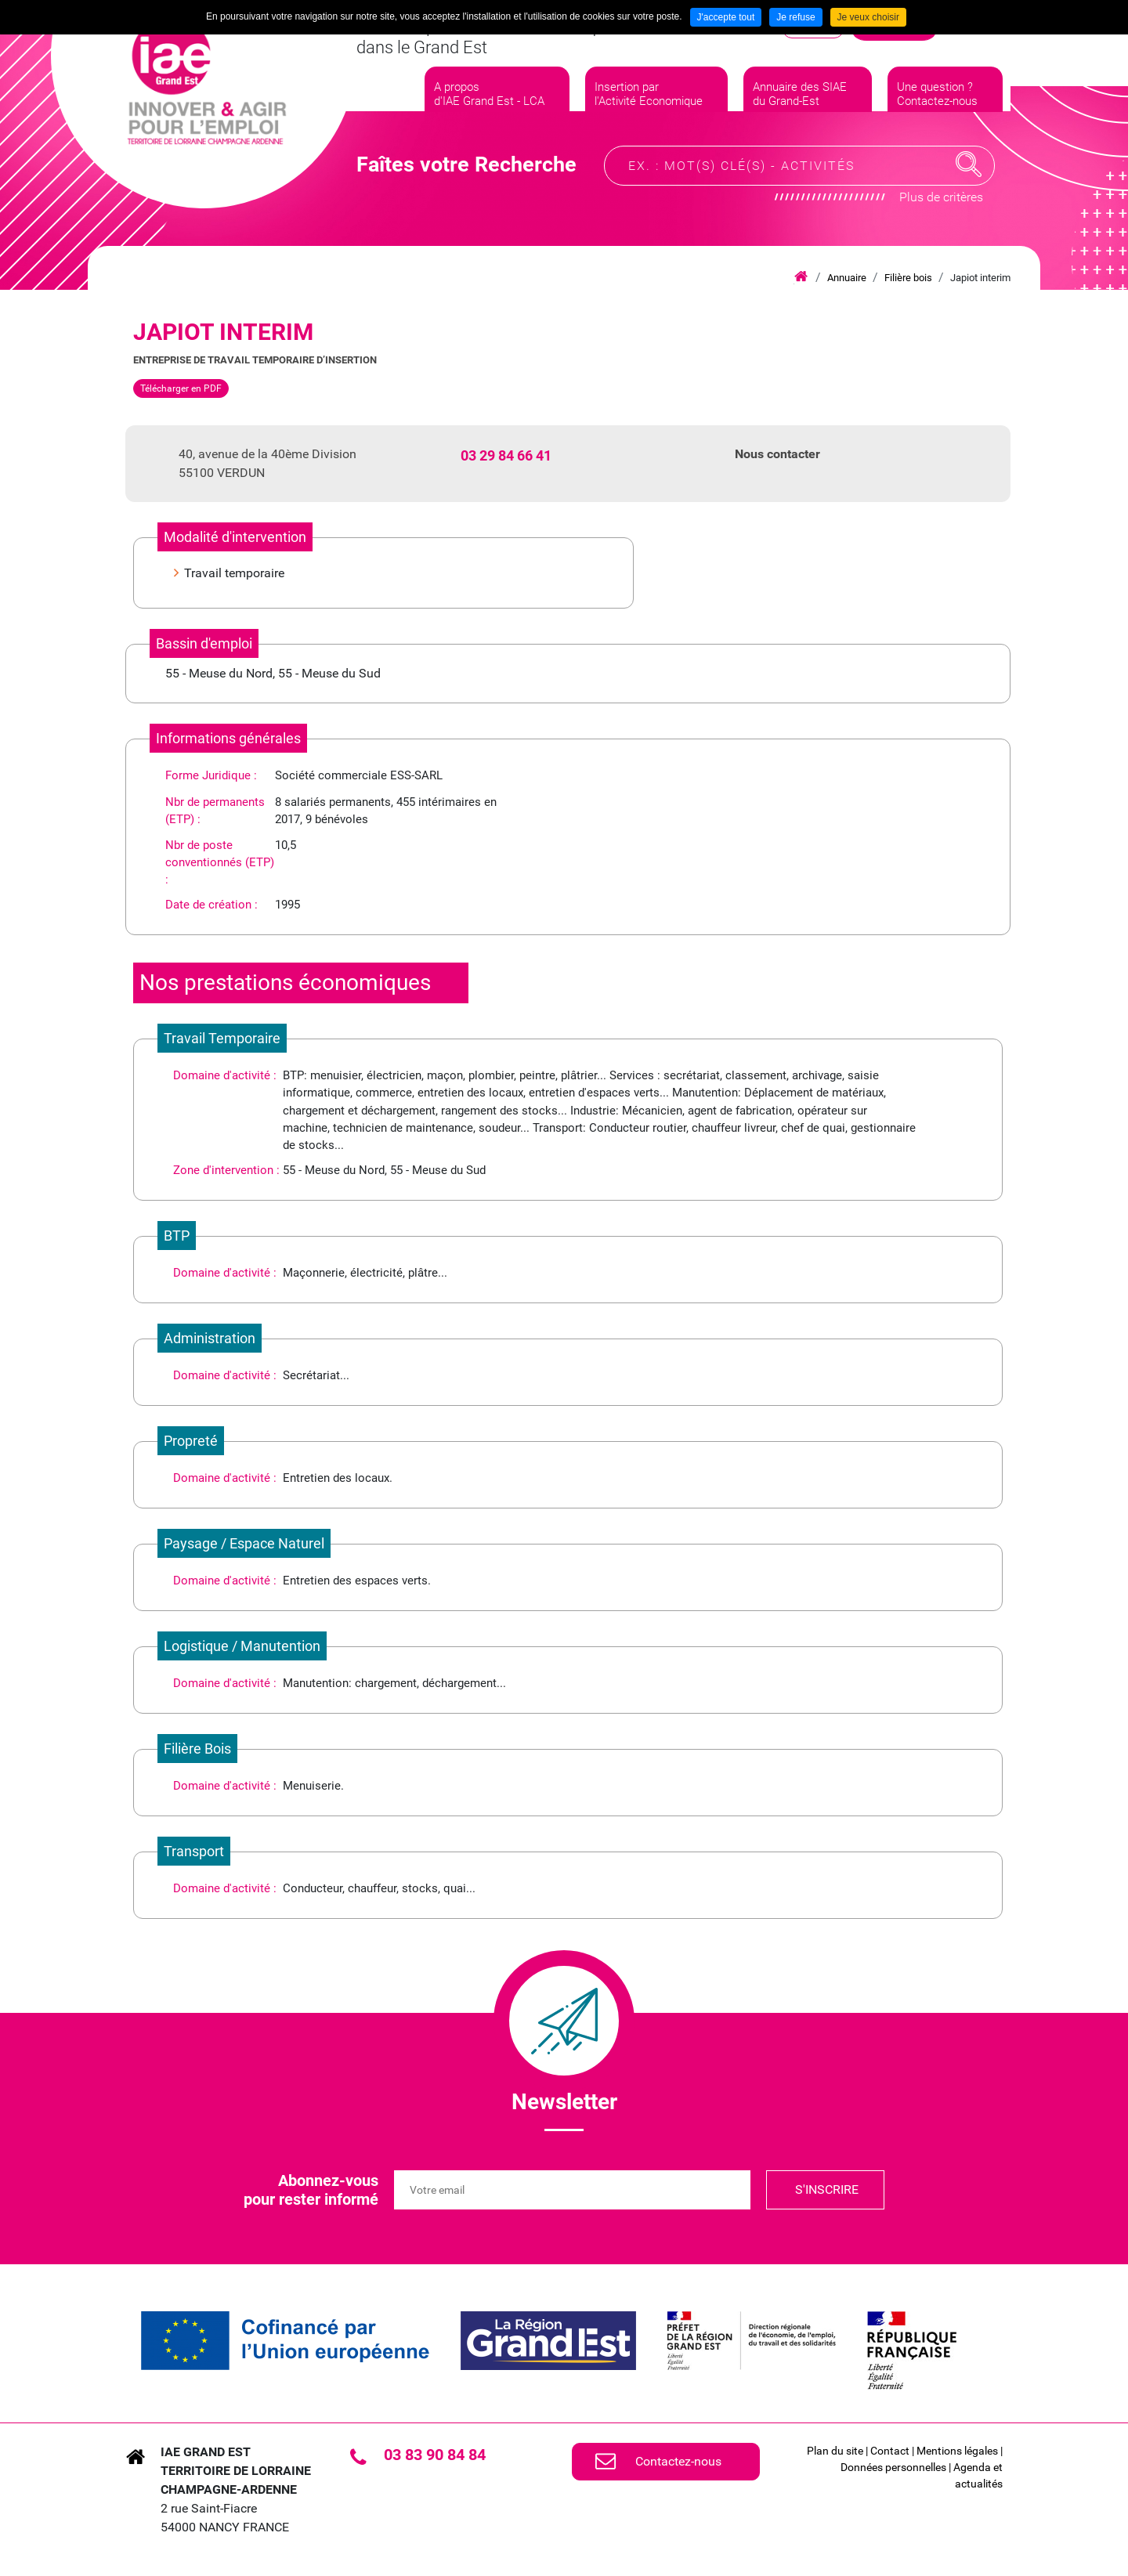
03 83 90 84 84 (435, 2454)
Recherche (969, 175)
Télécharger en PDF (181, 388)
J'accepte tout (726, 17)
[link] (285, 2340)
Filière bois (908, 278)
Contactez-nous (678, 2461)
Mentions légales (957, 2450)
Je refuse (795, 17)
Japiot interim (980, 278)
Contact (889, 2450)
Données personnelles (893, 2467)
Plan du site (835, 2450)
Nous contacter (777, 453)
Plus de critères (941, 208)
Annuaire (846, 278)
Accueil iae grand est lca (801, 277)
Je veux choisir (868, 17)
